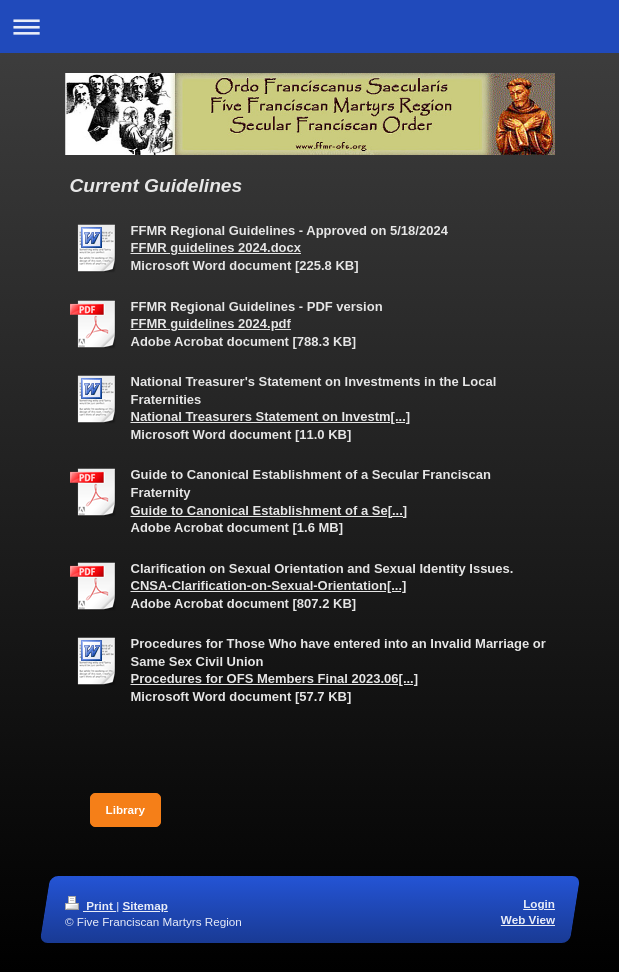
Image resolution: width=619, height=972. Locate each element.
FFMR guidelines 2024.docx (216, 247)
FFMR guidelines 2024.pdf (211, 323)
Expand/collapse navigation (309, 26)
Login (539, 903)
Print (90, 905)
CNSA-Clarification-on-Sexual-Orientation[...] (269, 585)
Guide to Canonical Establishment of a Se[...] (269, 510)
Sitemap (144, 905)
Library (126, 809)
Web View (527, 919)
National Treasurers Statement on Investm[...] (271, 416)
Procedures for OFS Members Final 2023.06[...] (275, 678)
